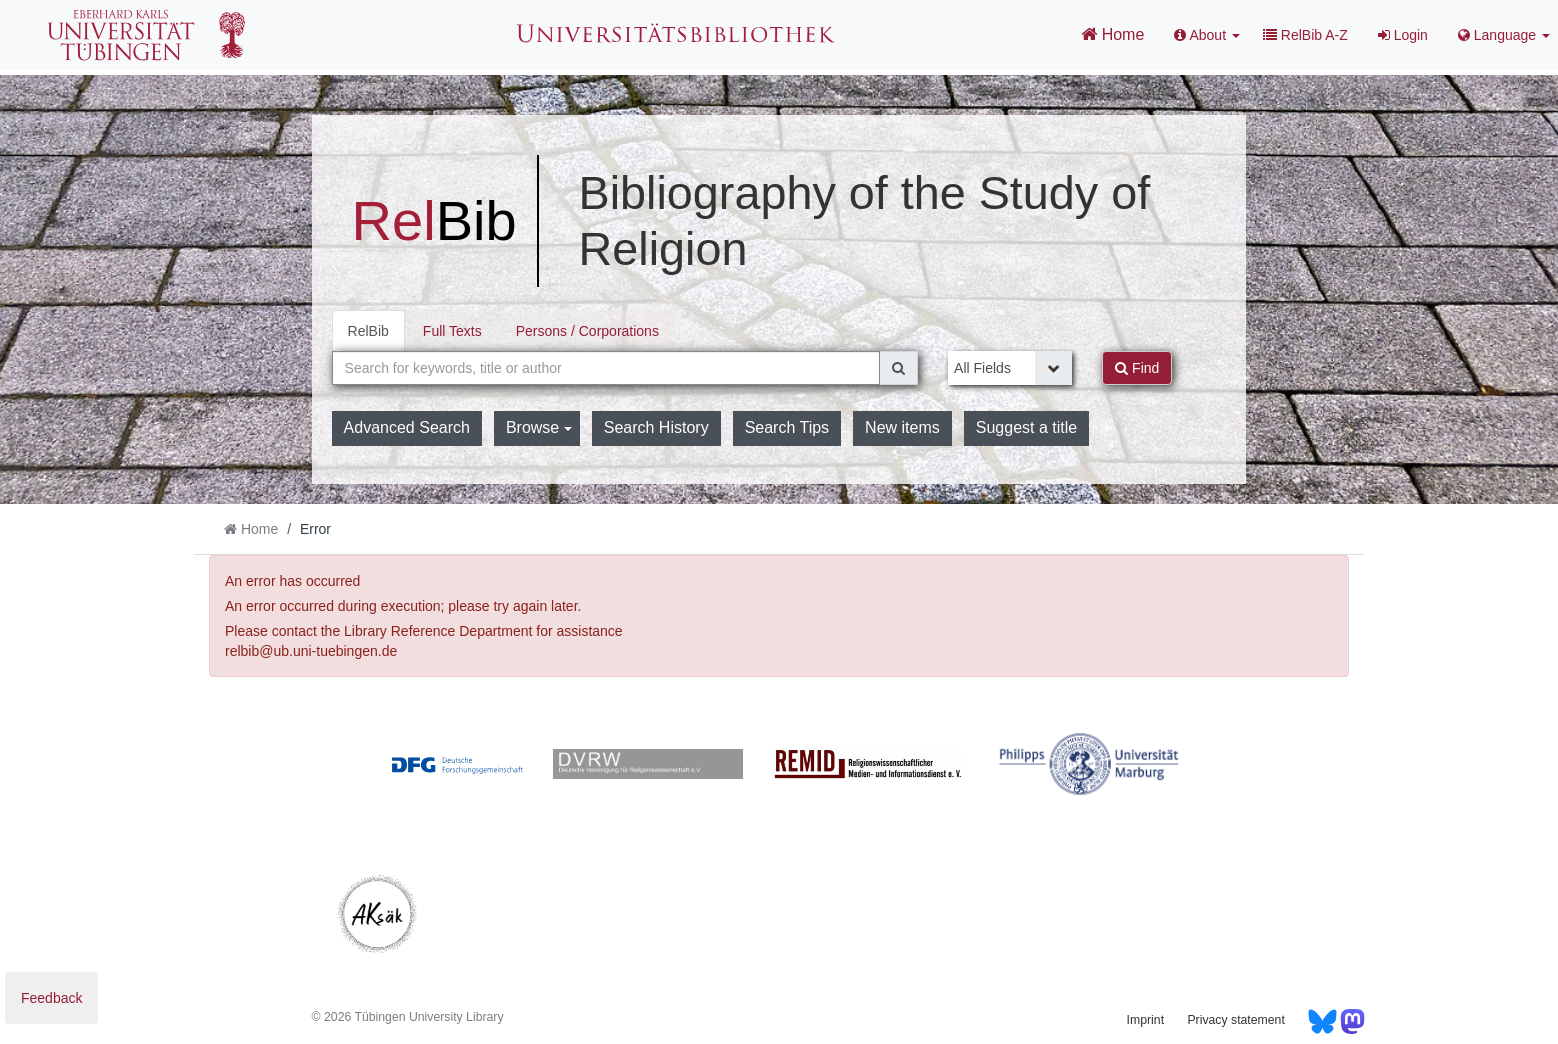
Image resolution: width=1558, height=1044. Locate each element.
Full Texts (452, 331)
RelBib (368, 331)
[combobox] (606, 368)
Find (1137, 368)
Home (1112, 34)
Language (1504, 35)
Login (1403, 35)
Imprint (1145, 1020)
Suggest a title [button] (1026, 427)
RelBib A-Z (1305, 35)
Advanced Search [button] (407, 427)
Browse (539, 427)
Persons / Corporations (587, 331)
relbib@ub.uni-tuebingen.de (311, 651)
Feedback (51, 998)
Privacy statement (1235, 1020)
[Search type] (1010, 368)
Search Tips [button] (787, 427)
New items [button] (902, 427)
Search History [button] (656, 427)
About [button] (1207, 35)
